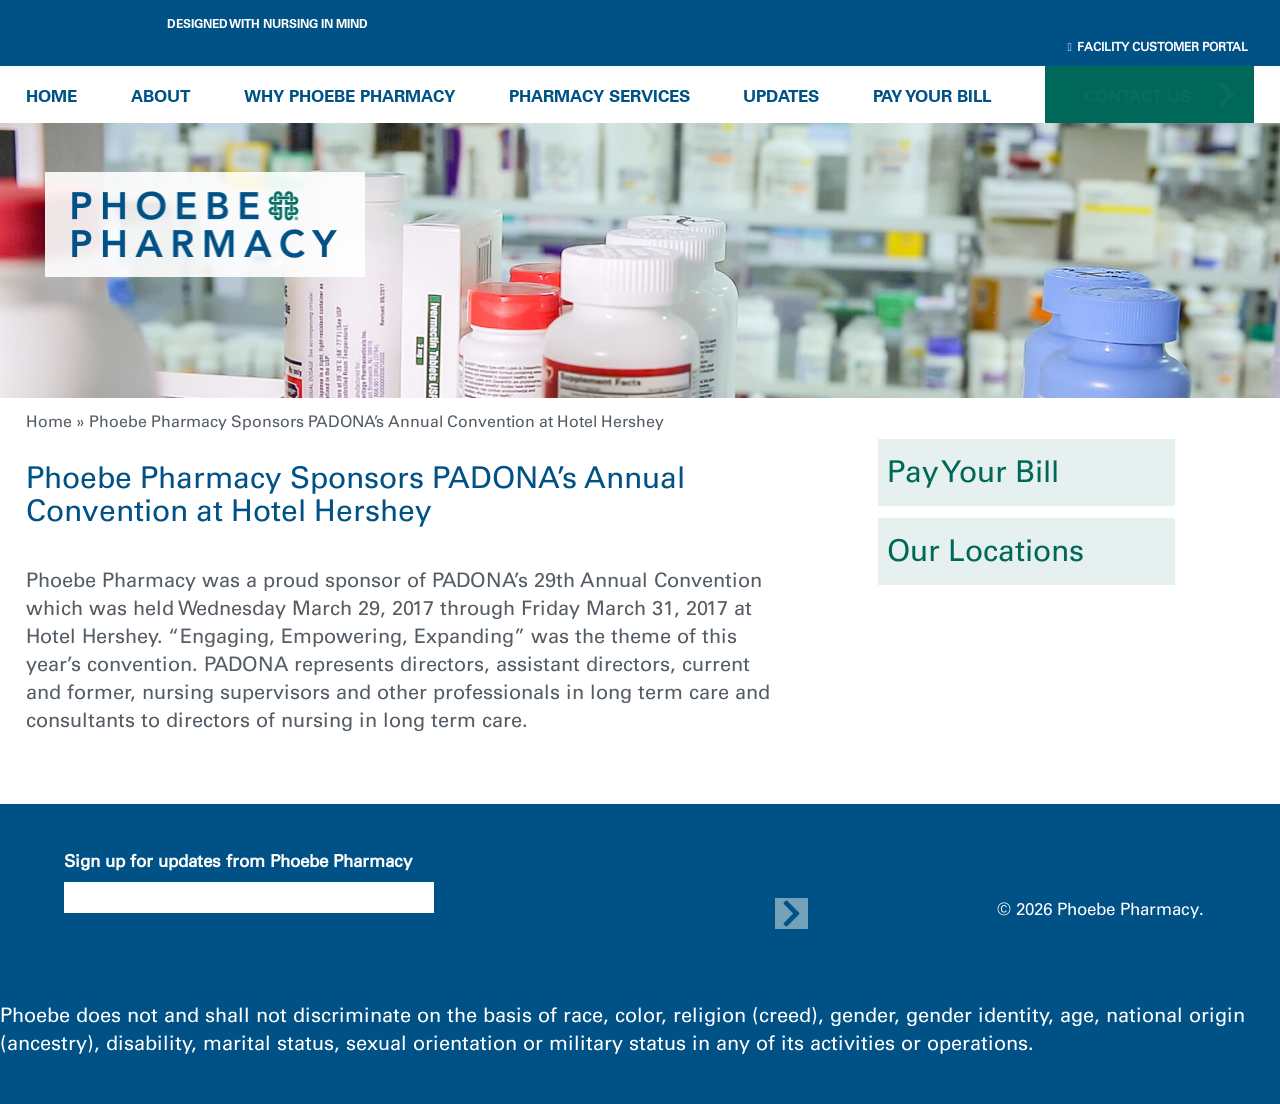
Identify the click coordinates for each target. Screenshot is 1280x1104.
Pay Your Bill (932, 96)
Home (51, 96)
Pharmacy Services (599, 96)
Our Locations (985, 551)
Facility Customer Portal (1158, 47)
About (160, 96)
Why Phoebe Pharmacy (349, 96)
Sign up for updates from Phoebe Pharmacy (238, 861)
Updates (781, 96)
